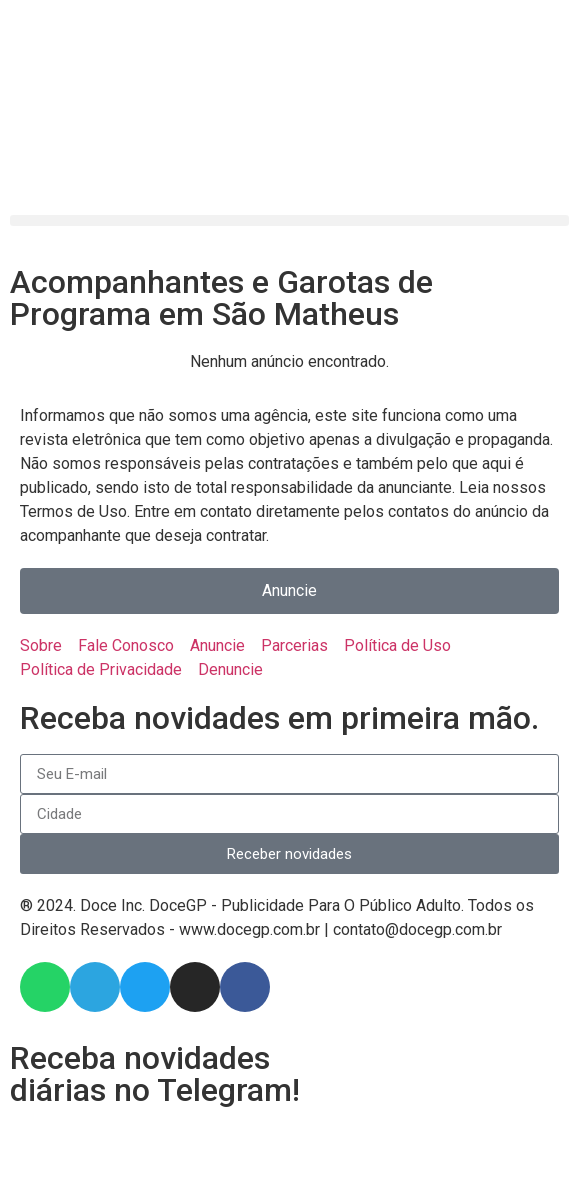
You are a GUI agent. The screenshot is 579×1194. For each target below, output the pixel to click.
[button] (289, 220)
